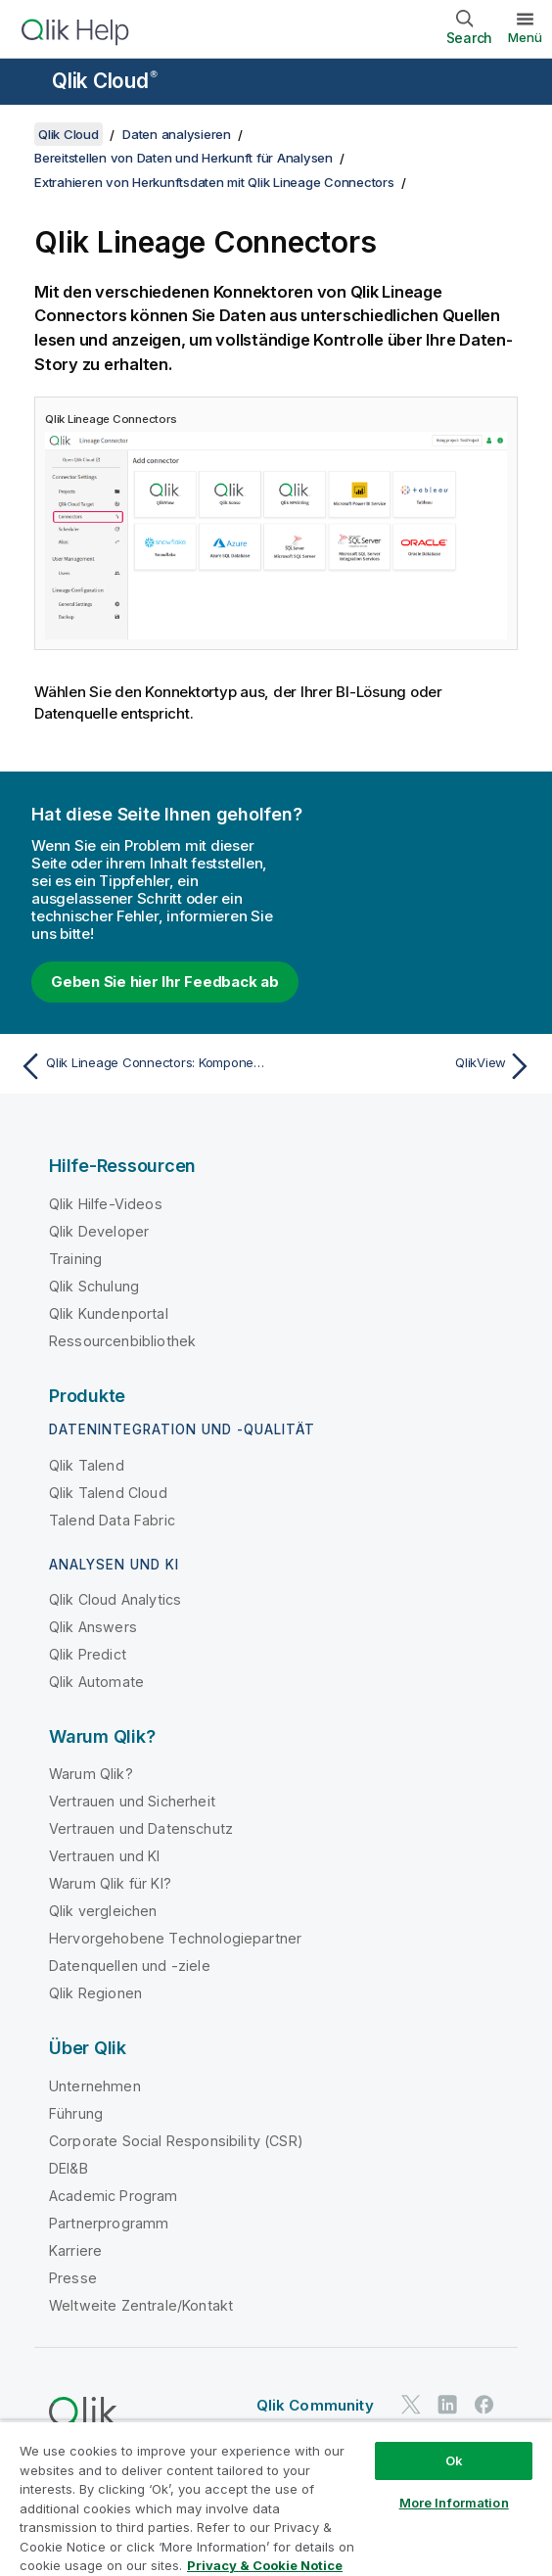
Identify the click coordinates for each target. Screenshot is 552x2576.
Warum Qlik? (91, 1773)
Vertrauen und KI (105, 1856)
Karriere (75, 2250)
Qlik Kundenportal (108, 1313)
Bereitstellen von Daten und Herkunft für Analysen (183, 157)
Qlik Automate (96, 1681)
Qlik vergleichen (103, 1910)
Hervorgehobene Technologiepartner (175, 1938)
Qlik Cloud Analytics (115, 1599)
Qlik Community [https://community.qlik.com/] (315, 2405)
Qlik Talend (86, 1465)
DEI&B (68, 2168)
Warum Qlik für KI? (110, 1883)
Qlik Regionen (95, 1993)
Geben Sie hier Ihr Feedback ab (165, 981)
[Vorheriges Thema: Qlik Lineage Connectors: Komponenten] (143, 1066)
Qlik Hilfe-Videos (105, 1203)
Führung (76, 2113)
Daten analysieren (176, 134)
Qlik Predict (87, 1654)
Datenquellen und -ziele (129, 1965)
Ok (454, 2460)
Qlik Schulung (94, 1286)
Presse (73, 2278)
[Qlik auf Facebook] (484, 2405)
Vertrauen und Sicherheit (132, 1801)
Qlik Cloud (105, 81)
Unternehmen (95, 2086)
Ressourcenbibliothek (122, 1341)
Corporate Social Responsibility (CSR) (176, 2140)
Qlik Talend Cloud (108, 1492)
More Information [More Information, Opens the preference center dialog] (454, 2502)
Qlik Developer (99, 1231)
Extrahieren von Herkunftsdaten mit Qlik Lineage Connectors (214, 182)
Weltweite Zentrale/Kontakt (141, 2305)
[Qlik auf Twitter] (411, 2405)
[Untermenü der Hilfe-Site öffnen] (27, 83)
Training (75, 1258)
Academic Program (113, 2195)
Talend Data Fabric (112, 1520)
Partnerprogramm (108, 2223)
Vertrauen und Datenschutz (141, 1828)
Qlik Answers (93, 1626)
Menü (525, 37)
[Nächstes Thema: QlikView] (409, 1066)
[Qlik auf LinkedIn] (447, 2405)
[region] (276, 2498)
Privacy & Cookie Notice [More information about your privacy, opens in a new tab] (265, 2565)
